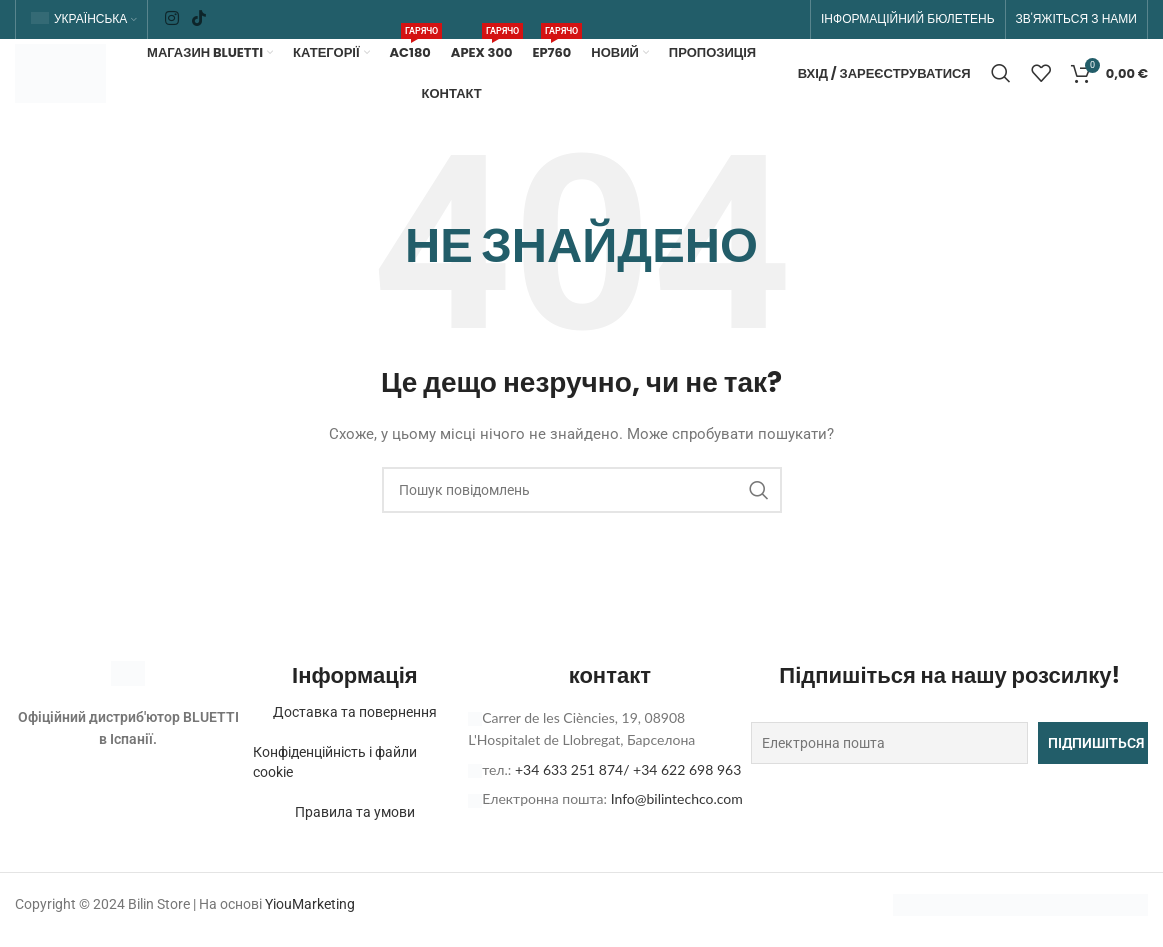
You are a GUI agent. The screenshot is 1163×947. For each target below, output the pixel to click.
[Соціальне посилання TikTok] (199, 20)
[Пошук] (1001, 95)
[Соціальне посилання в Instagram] (171, 20)
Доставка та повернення (355, 751)
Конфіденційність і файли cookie (344, 801)
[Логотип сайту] (88, 93)
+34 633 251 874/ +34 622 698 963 (628, 808)
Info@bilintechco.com (677, 837)
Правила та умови (355, 851)
